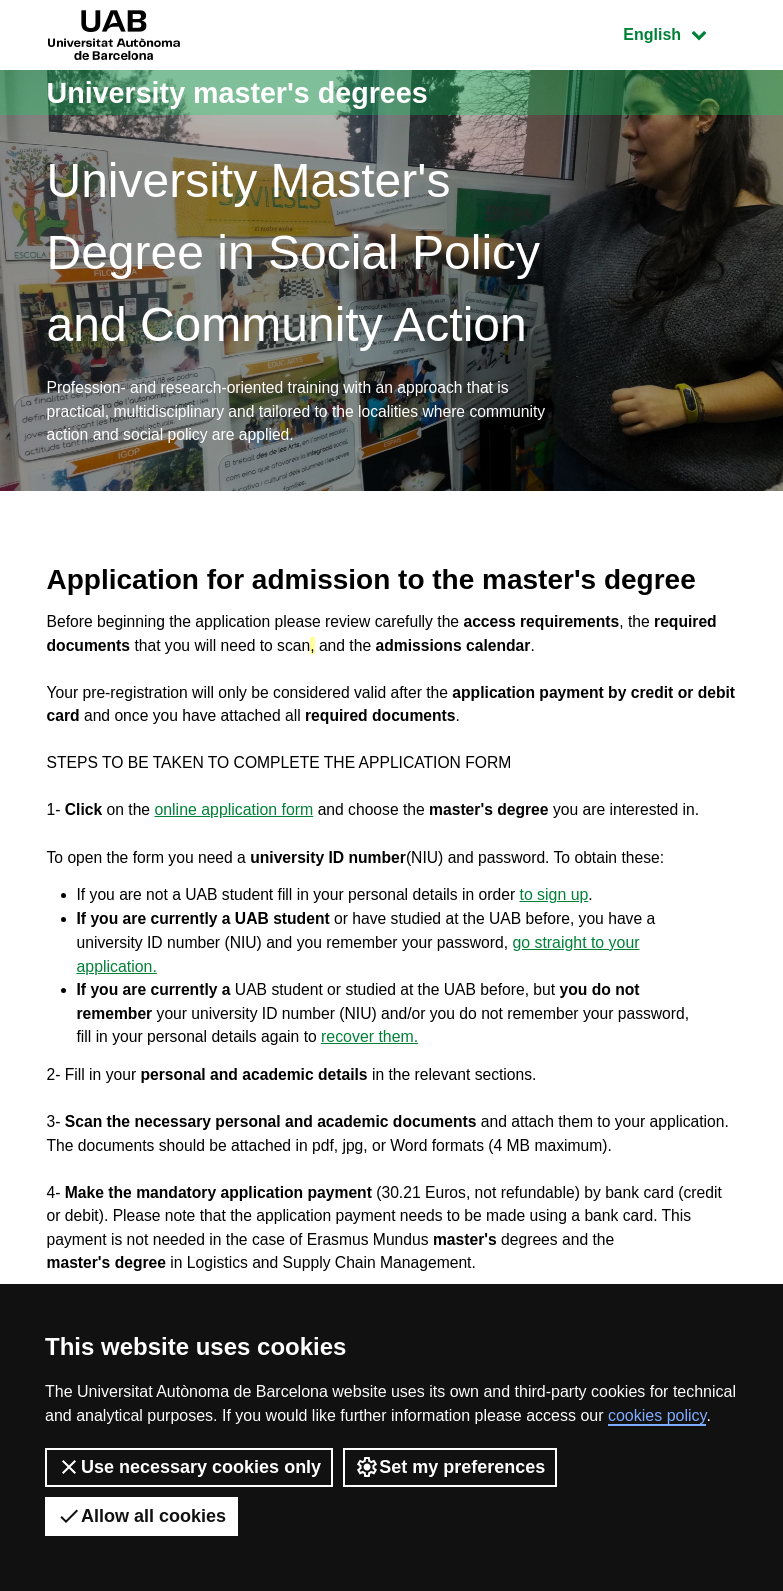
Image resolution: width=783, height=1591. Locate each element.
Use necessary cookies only (189, 1467)
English (679, 32)
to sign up (563, 904)
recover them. (375, 1048)
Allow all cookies (141, 1516)
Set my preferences (450, 1467)
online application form (237, 817)
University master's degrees (246, 92)
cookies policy (657, 1415)
